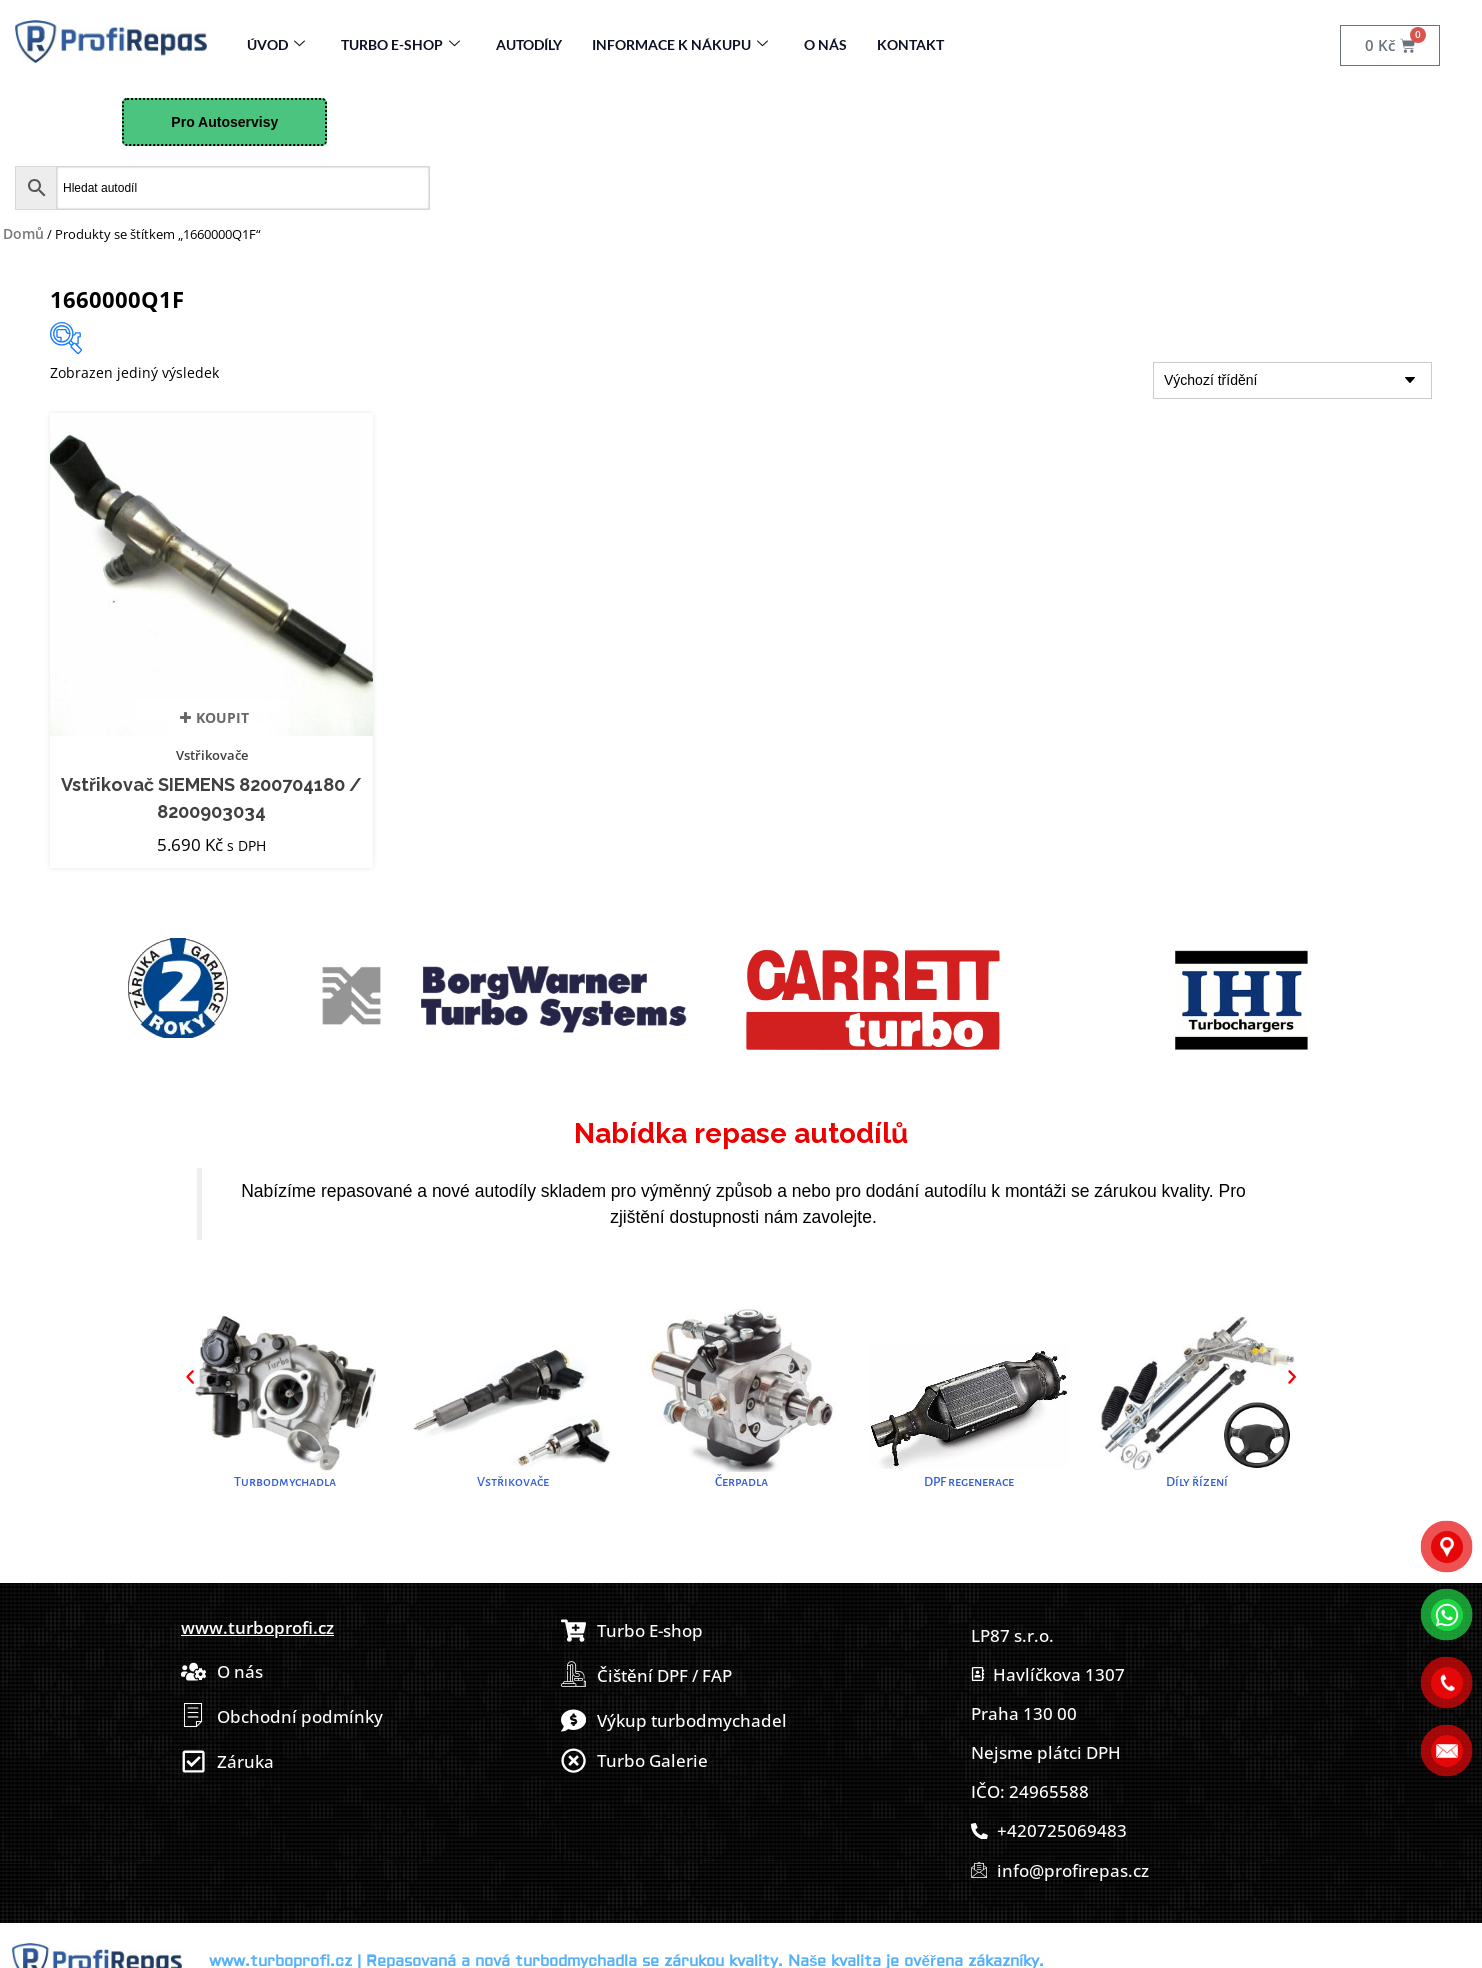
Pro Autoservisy (224, 122)
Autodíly (529, 44)
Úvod (276, 44)
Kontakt (910, 44)
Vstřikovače (212, 755)
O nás (825, 44)
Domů (23, 233)
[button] (190, 1377)
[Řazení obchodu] (1292, 380)
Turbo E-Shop (400, 44)
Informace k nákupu (680, 44)
